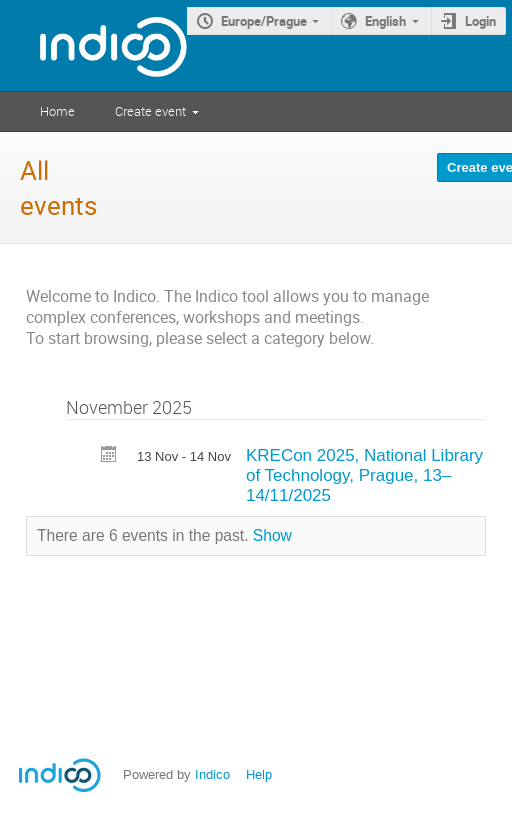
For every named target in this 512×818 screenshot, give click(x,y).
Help (259, 774)
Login (480, 21)
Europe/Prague (264, 21)
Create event (150, 111)
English (385, 21)
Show (272, 535)
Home (57, 111)
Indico (212, 774)
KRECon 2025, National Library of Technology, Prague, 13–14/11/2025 (364, 475)
